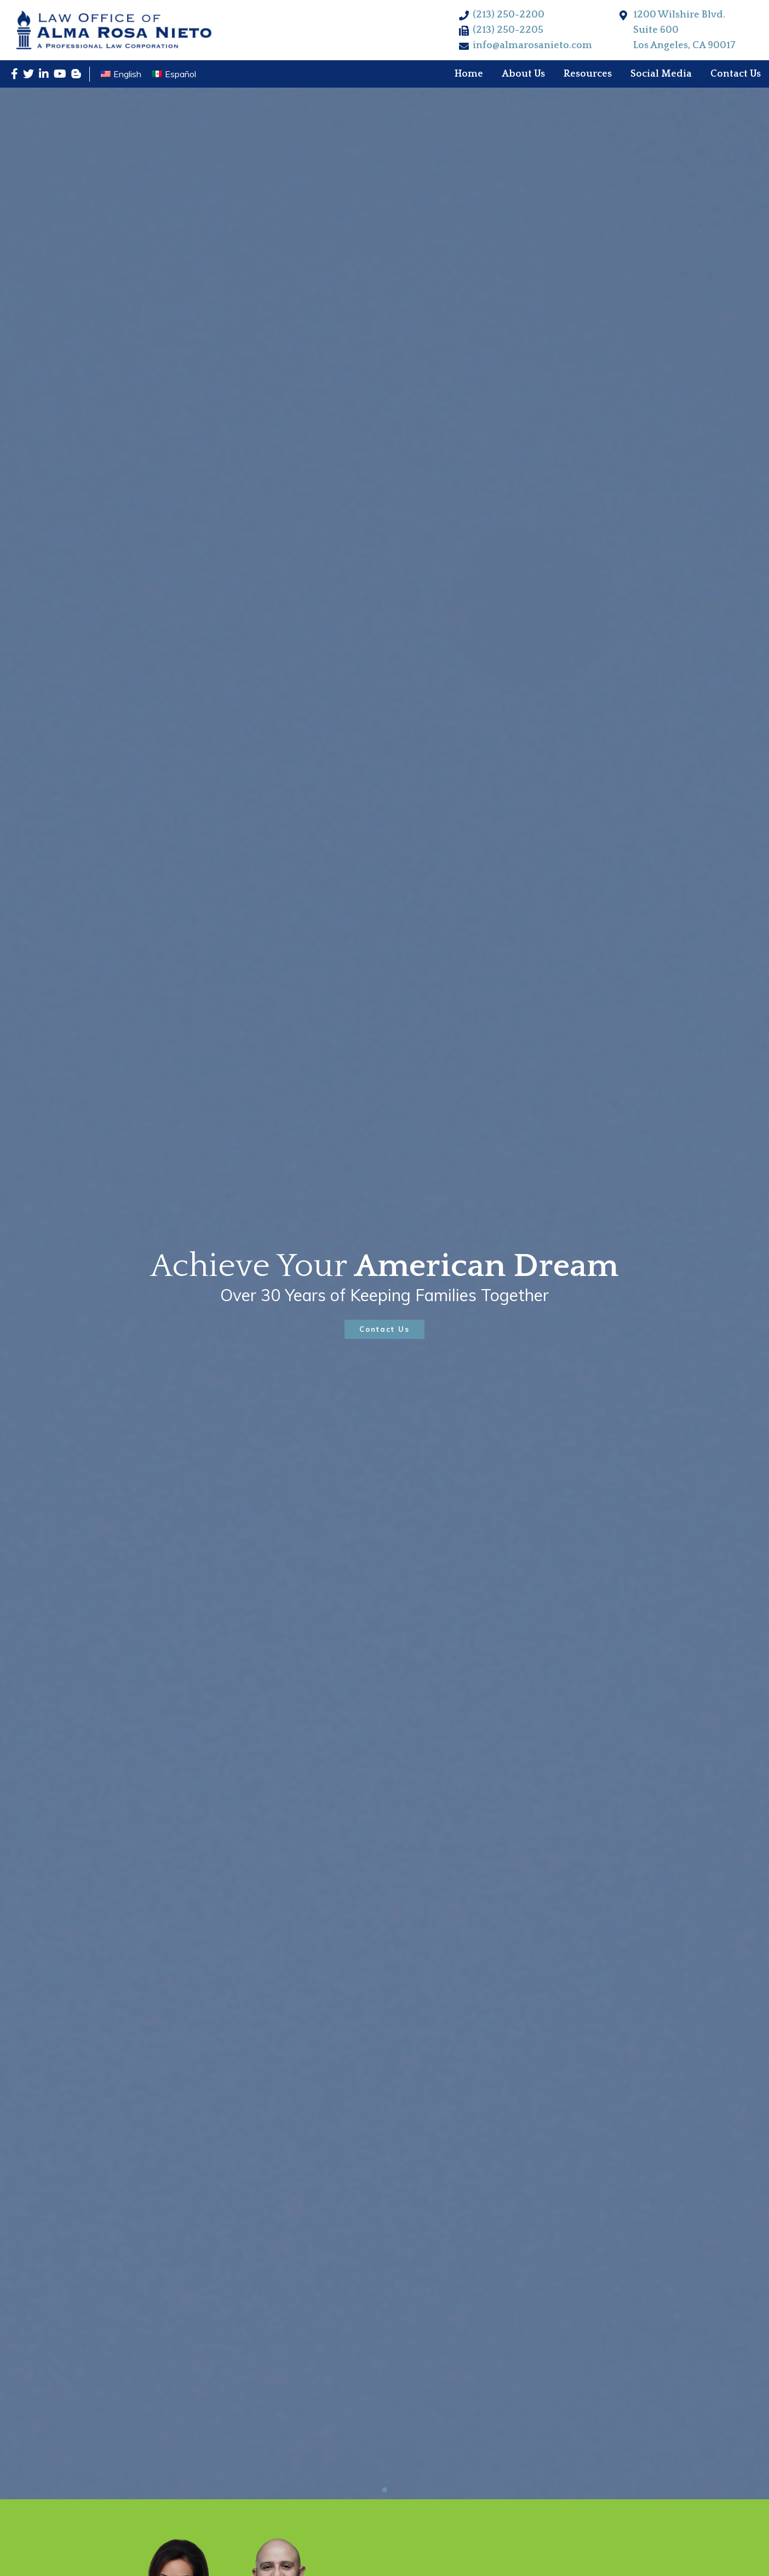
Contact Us (384, 1329)
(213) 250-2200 (508, 14)
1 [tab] (385, 2490)
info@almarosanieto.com (532, 45)
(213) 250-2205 (508, 30)
